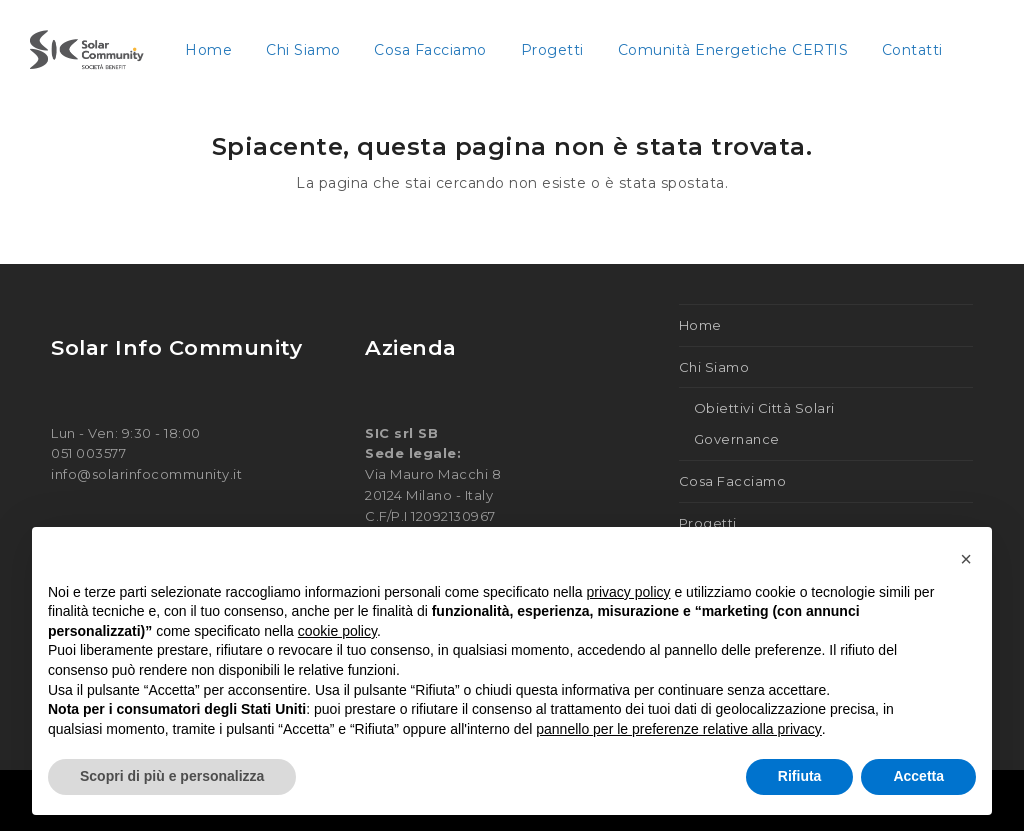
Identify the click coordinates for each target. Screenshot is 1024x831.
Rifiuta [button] (800, 776)
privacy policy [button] (629, 592)
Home (700, 325)
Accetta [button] (918, 776)
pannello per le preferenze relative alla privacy (679, 729)
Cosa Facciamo (733, 481)
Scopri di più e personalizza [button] (172, 776)
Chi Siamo (714, 367)
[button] (966, 559)
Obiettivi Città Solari (764, 408)
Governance (737, 439)
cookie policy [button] (337, 631)
